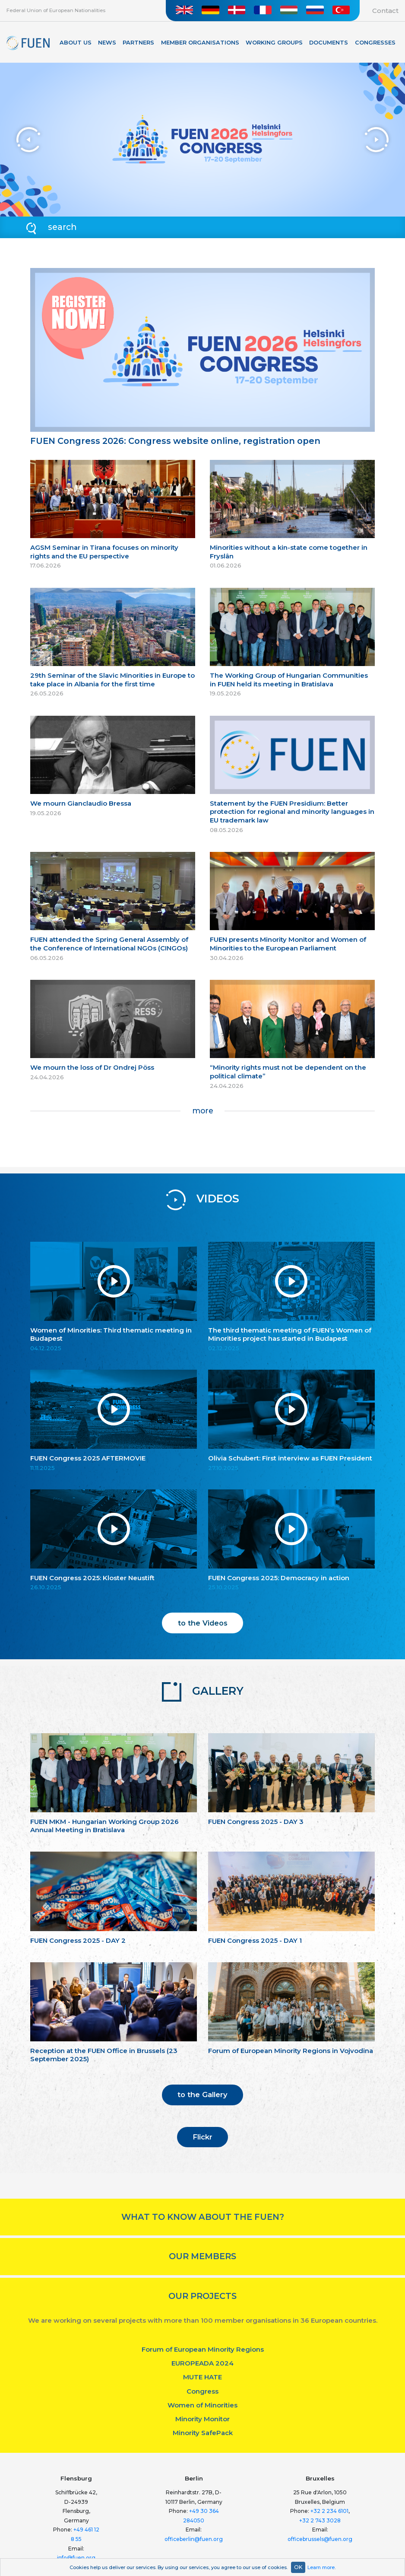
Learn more (321, 2567)
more (202, 1110)
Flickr (202, 2137)
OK (298, 2567)
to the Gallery (202, 2094)
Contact (385, 10)
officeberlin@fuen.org (194, 2539)
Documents (328, 42)
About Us (76, 42)
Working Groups (274, 42)
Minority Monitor (202, 2419)
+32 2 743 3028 (320, 2520)
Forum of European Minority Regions (203, 2349)
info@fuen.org (76, 2557)
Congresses (375, 42)
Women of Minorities (202, 2405)
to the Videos (203, 1623)
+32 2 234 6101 (329, 2511)
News (107, 42)
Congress (202, 2391)
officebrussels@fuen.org (320, 2539)
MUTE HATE (202, 2377)
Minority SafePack (203, 2433)
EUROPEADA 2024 (202, 2363)
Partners (138, 42)
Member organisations (200, 42)
